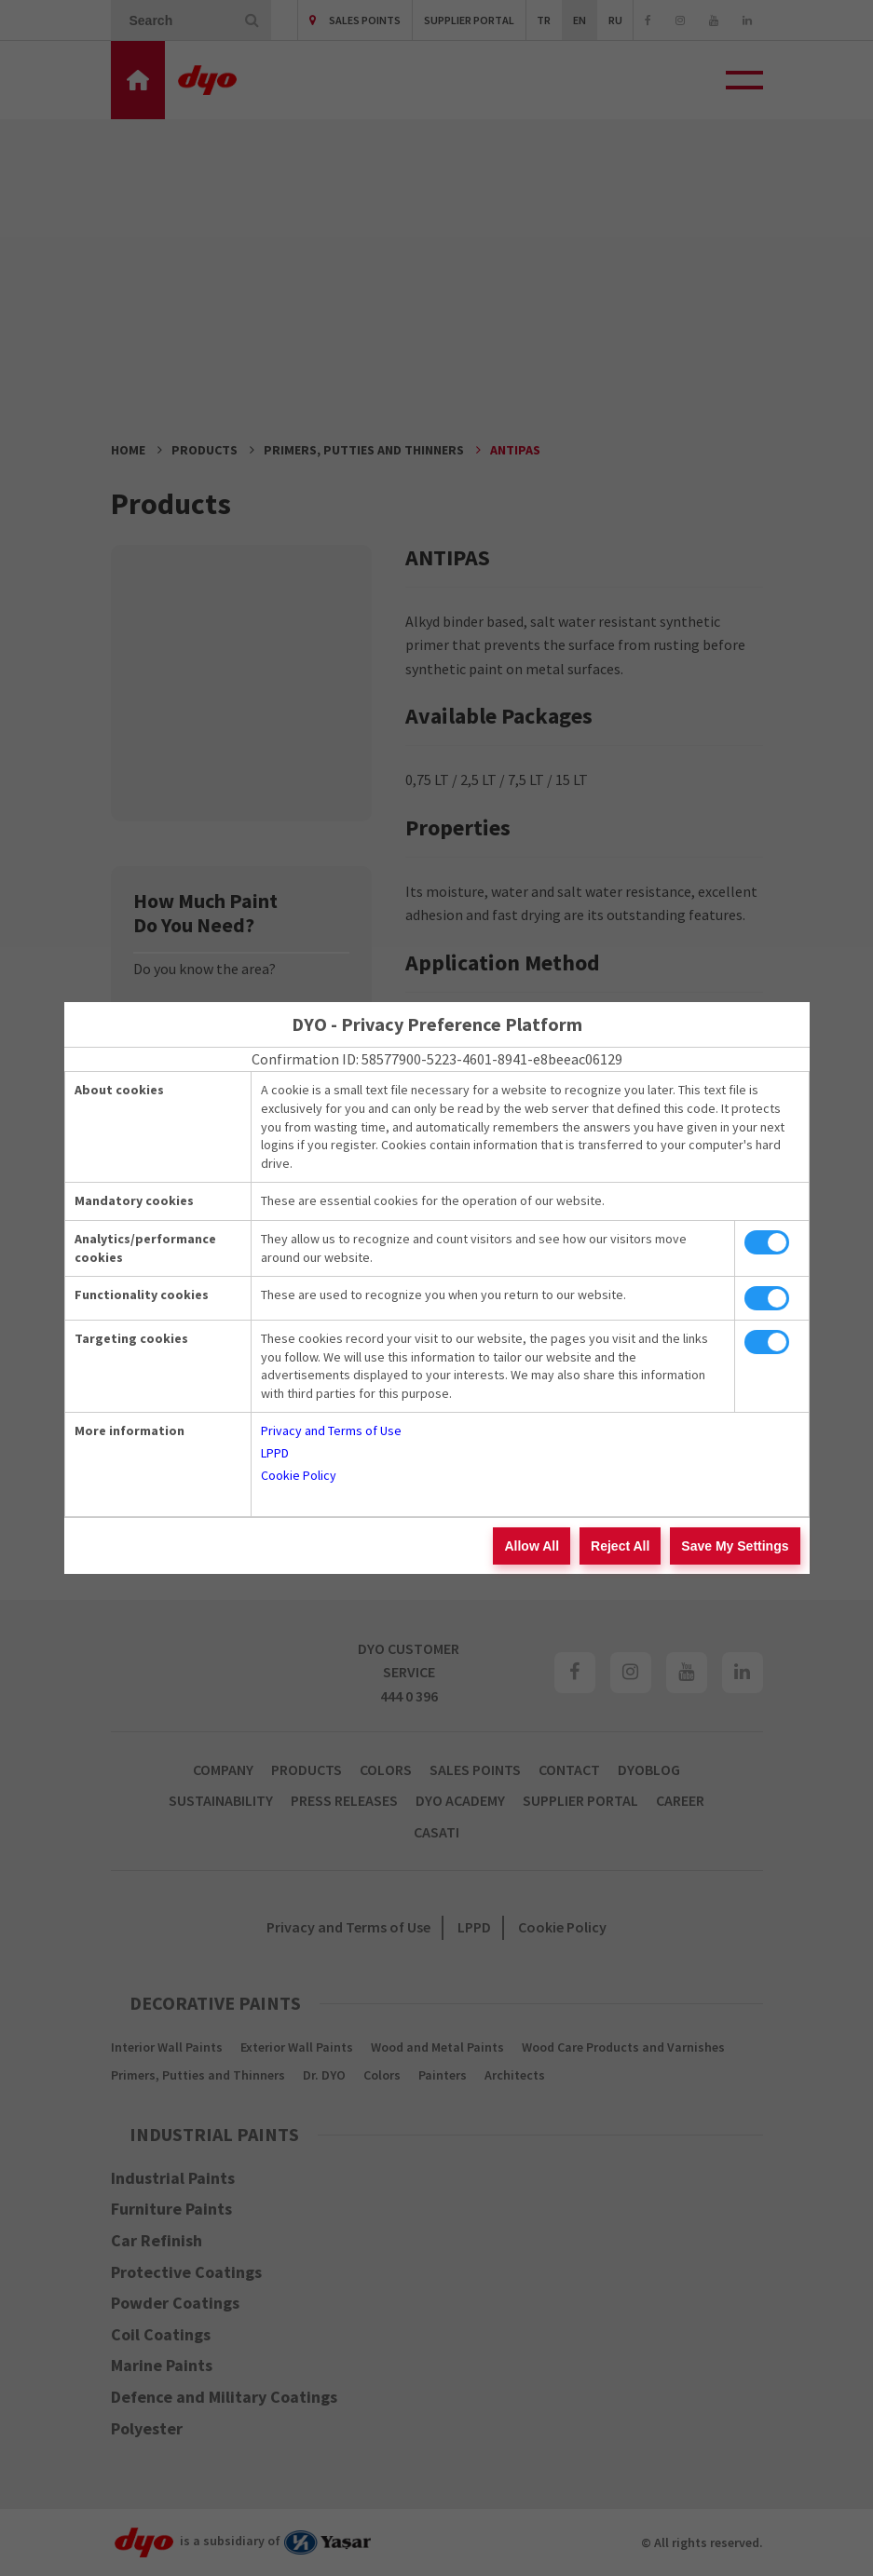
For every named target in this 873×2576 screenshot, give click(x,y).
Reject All (620, 1546)
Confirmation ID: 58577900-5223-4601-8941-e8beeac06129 (437, 1059)
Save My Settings (734, 1546)
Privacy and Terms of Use (331, 1430)
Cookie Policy (298, 1475)
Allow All (531, 1546)
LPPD (275, 1452)
